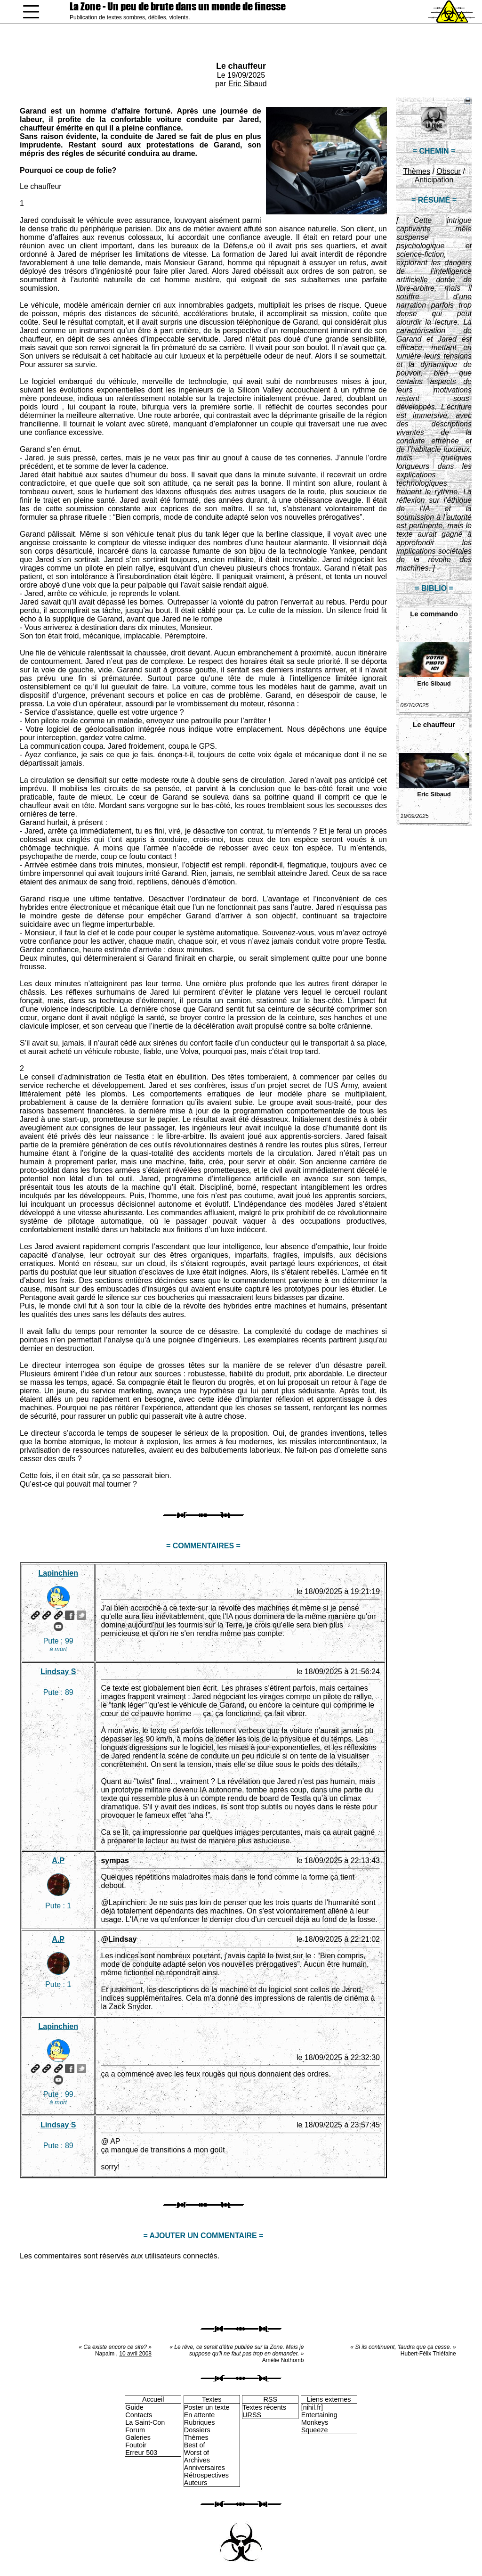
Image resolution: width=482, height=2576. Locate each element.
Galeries (138, 2437)
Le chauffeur (241, 66)
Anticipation (434, 180)
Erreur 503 (141, 2452)
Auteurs (196, 2482)
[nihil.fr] (312, 2407)
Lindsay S (58, 1672)
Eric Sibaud (247, 84)
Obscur (448, 171)
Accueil (153, 2399)
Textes (212, 2399)
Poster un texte (207, 2407)
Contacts (138, 2415)
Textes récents (264, 2407)
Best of (194, 2445)
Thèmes (416, 171)
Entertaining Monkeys (319, 2418)
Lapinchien (58, 1573)
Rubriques (199, 2422)
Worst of (196, 2452)
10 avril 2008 (135, 2353)
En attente (199, 2415)
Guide (134, 2407)
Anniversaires (204, 2467)
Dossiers (197, 2430)
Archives (197, 2460)
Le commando (434, 614)
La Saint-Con (145, 2422)
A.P (58, 1860)
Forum (135, 2430)
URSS (251, 2415)
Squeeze (314, 2430)
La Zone (178, 6)
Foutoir (135, 2445)
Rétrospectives (206, 2475)
